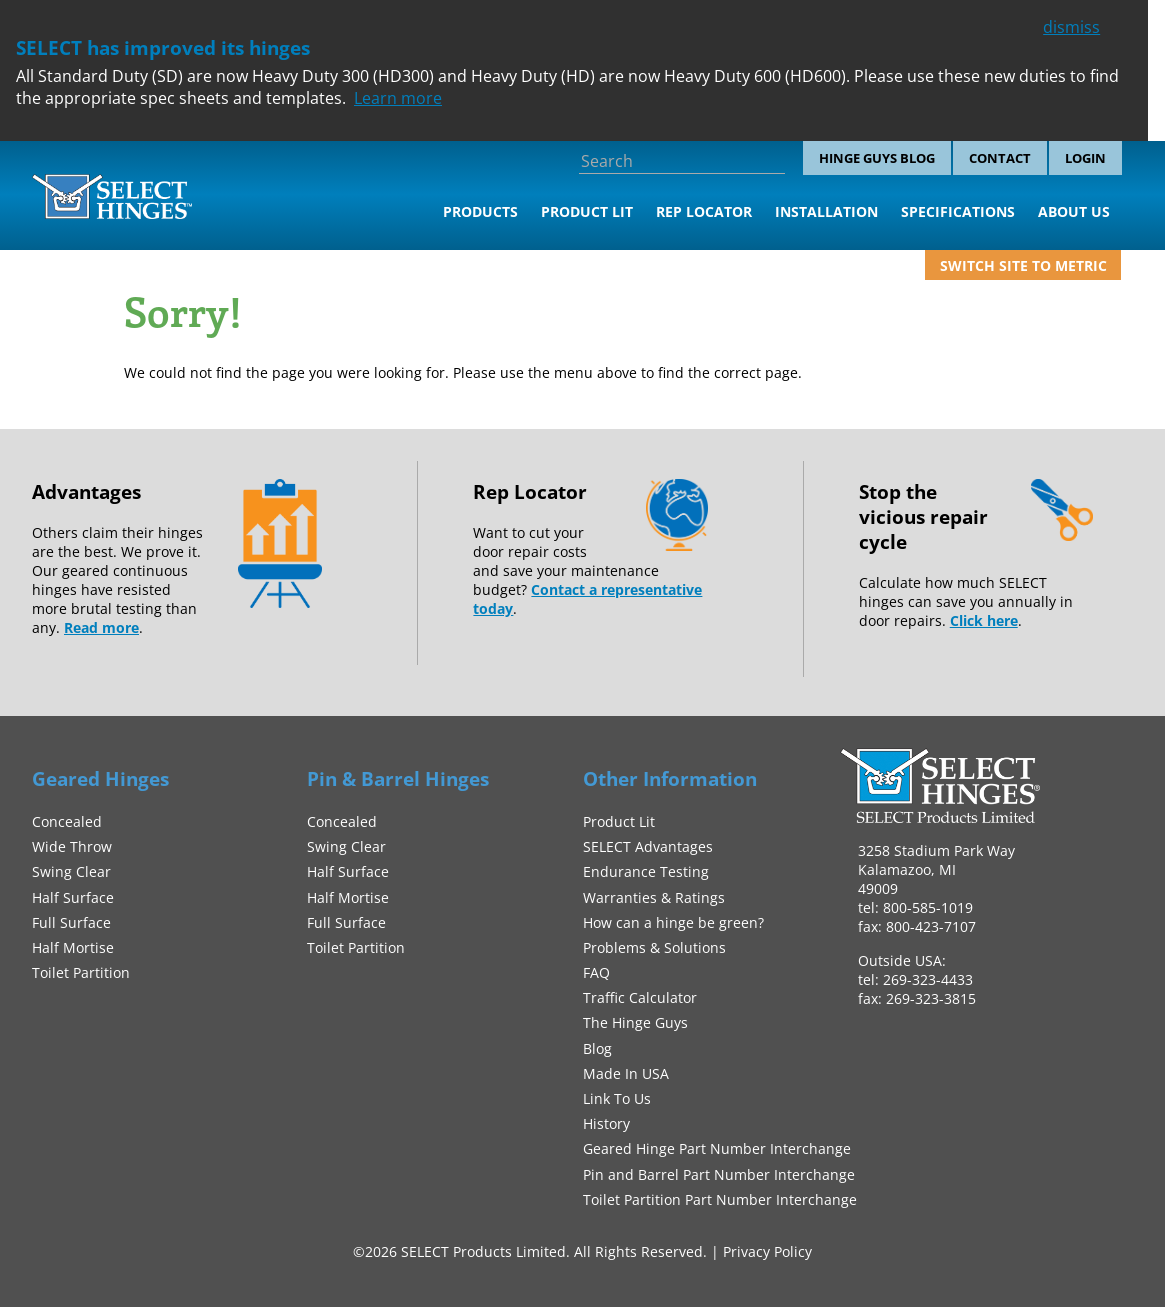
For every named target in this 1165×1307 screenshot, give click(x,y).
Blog (597, 1048)
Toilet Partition (81, 972)
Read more (101, 627)
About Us (1074, 211)
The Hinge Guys (635, 1022)
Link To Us (617, 1098)
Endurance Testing (646, 871)
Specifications (958, 211)
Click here (984, 620)
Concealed (67, 821)
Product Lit (587, 211)
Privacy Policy (767, 1251)
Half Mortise (73, 947)
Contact (1000, 158)
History (606, 1123)
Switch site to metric (1023, 265)
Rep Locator (704, 211)
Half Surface (73, 897)
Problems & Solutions (654, 947)
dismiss (1071, 27)
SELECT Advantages (648, 846)
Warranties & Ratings (654, 897)
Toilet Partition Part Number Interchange (720, 1199)
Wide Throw (72, 846)
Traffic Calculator (640, 997)
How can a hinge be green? (673, 922)
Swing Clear (71, 871)
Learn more (398, 98)
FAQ (596, 972)
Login (1085, 158)
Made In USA (626, 1073)
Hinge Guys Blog (877, 158)
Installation (826, 211)
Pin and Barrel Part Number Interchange (719, 1174)
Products (480, 211)
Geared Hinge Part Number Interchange (717, 1148)
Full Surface (71, 922)
